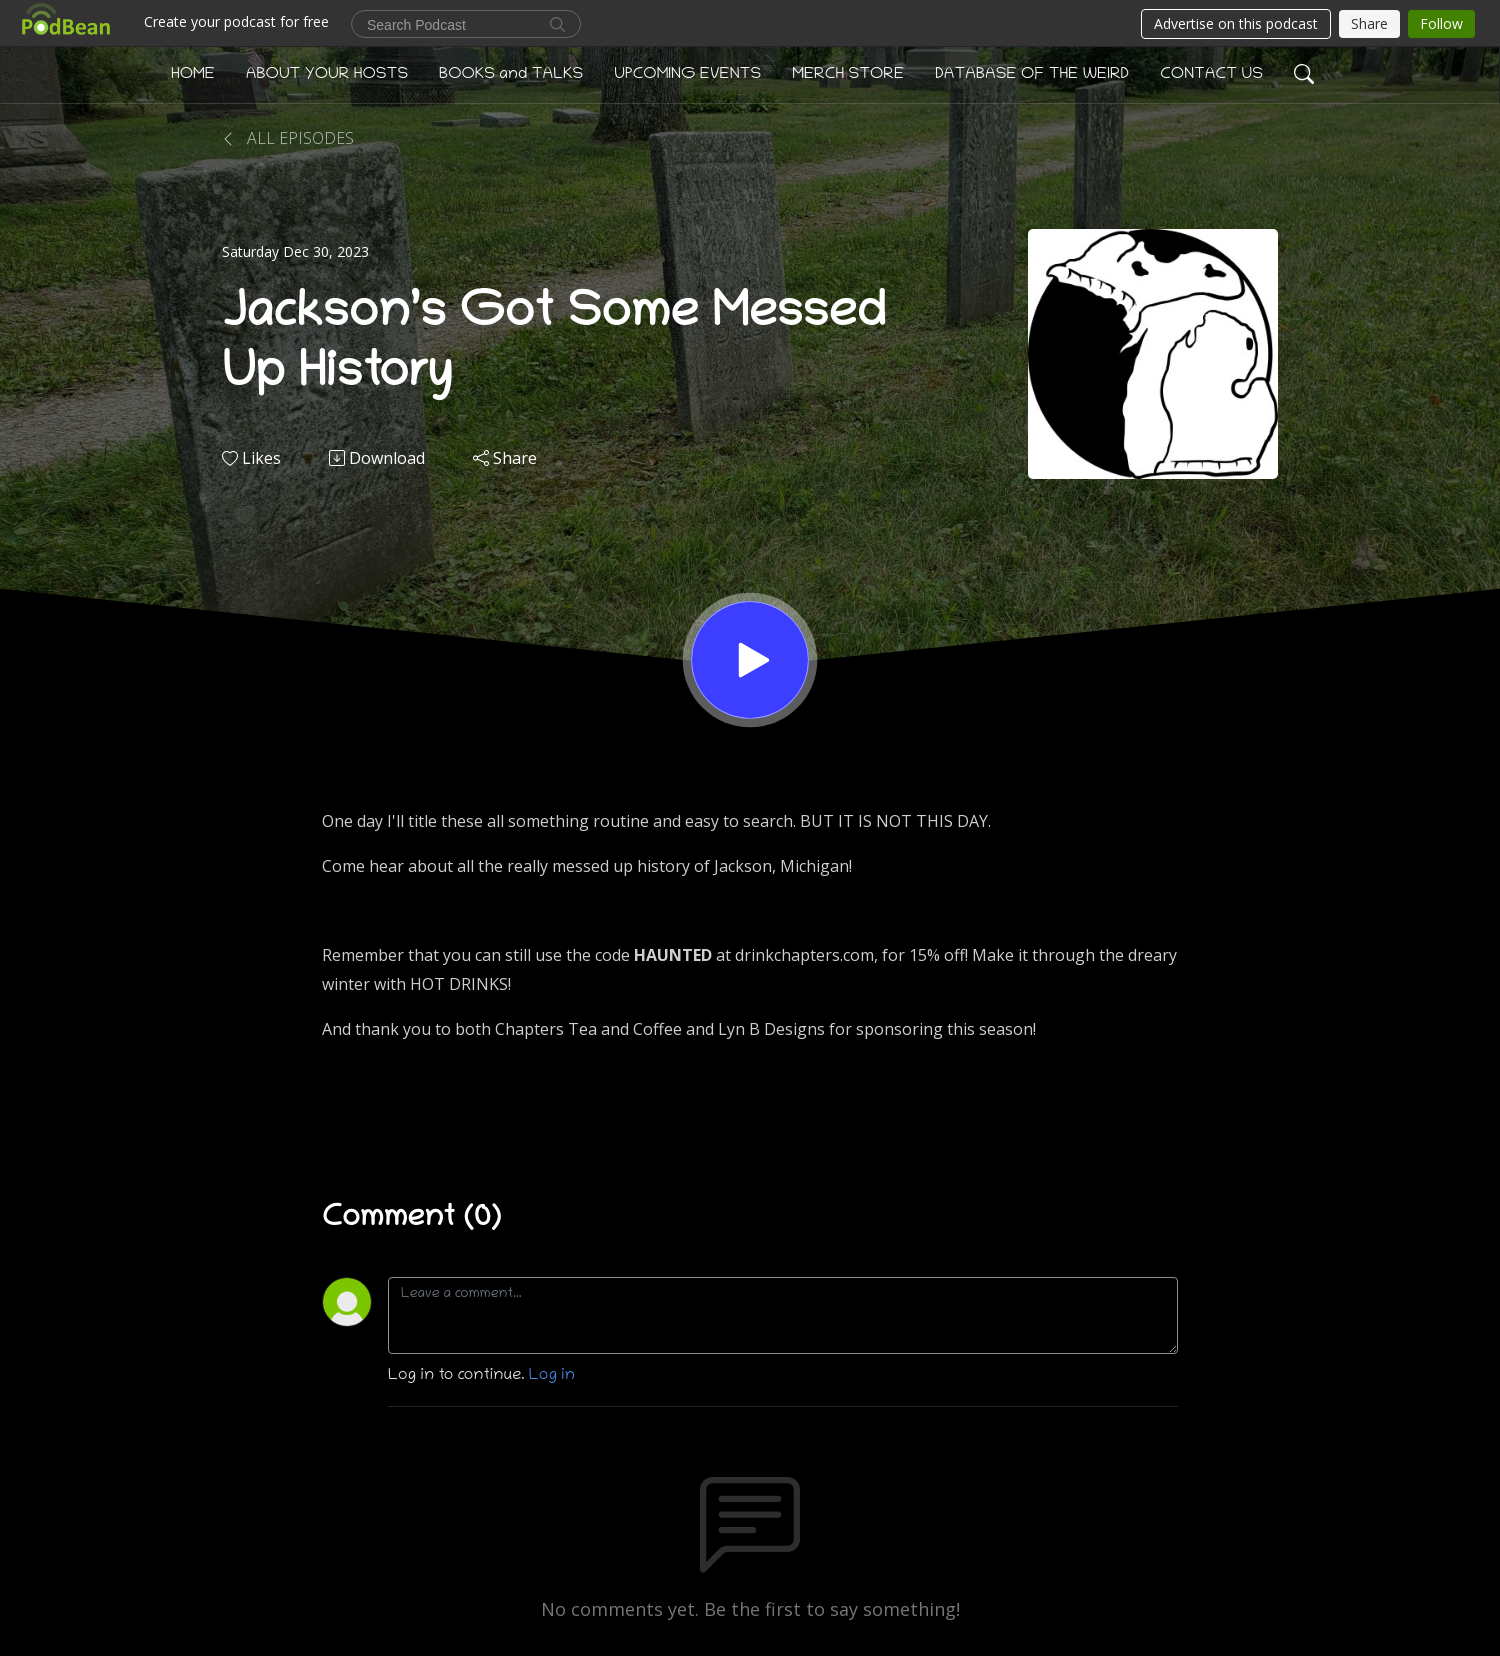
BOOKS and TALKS (511, 75)
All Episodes (288, 138)
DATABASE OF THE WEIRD (1032, 75)
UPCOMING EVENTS (687, 75)
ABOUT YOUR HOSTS (327, 75)
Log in (552, 1376)
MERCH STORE (848, 75)
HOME (193, 75)
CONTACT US (1211, 75)
